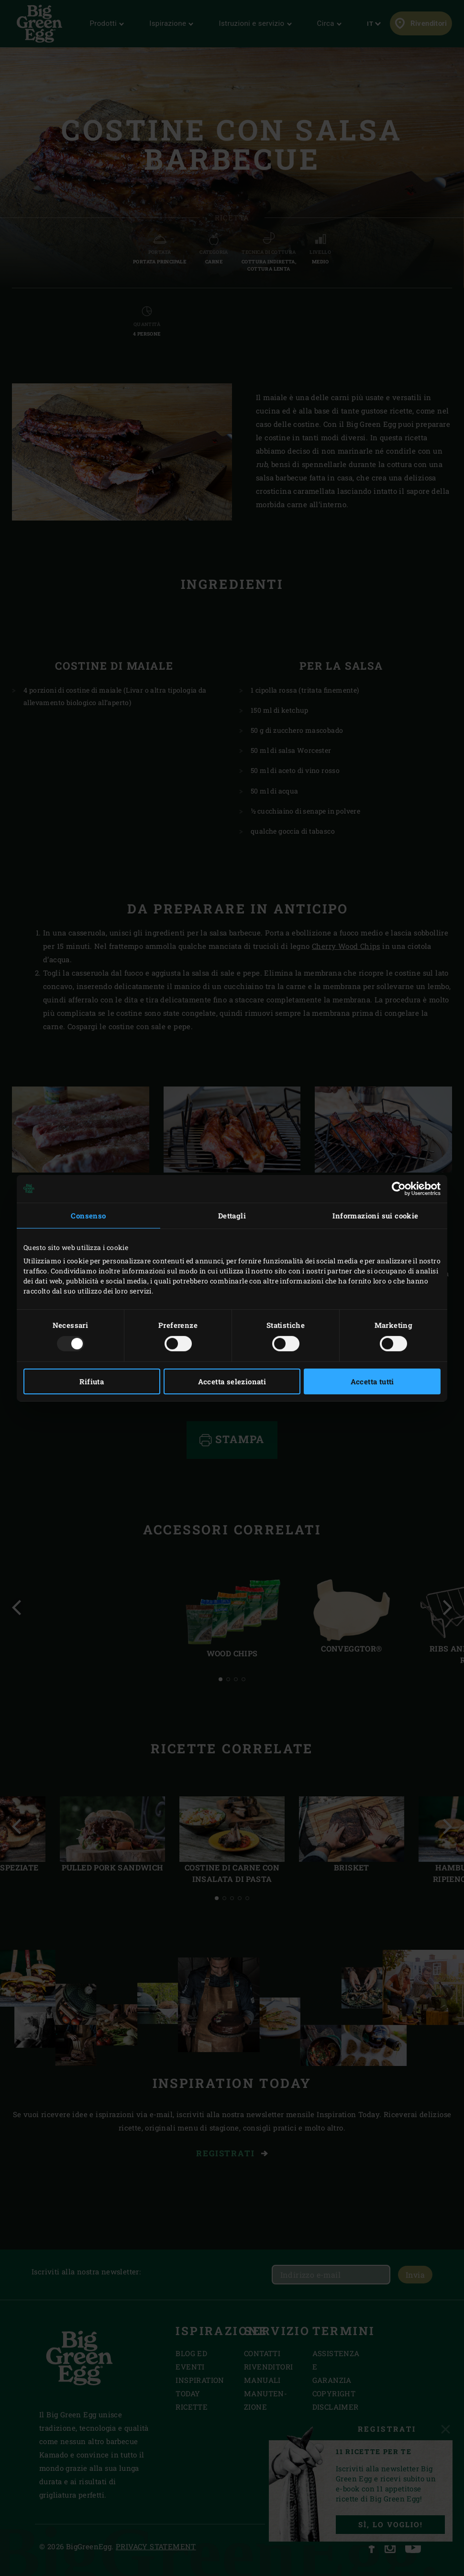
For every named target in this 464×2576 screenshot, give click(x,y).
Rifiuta (91, 1381)
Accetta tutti (372, 1381)
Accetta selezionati (232, 1381)
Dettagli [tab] (232, 1215)
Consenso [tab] (88, 1215)
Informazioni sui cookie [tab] (375, 1215)
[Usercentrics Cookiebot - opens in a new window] (399, 1188)
